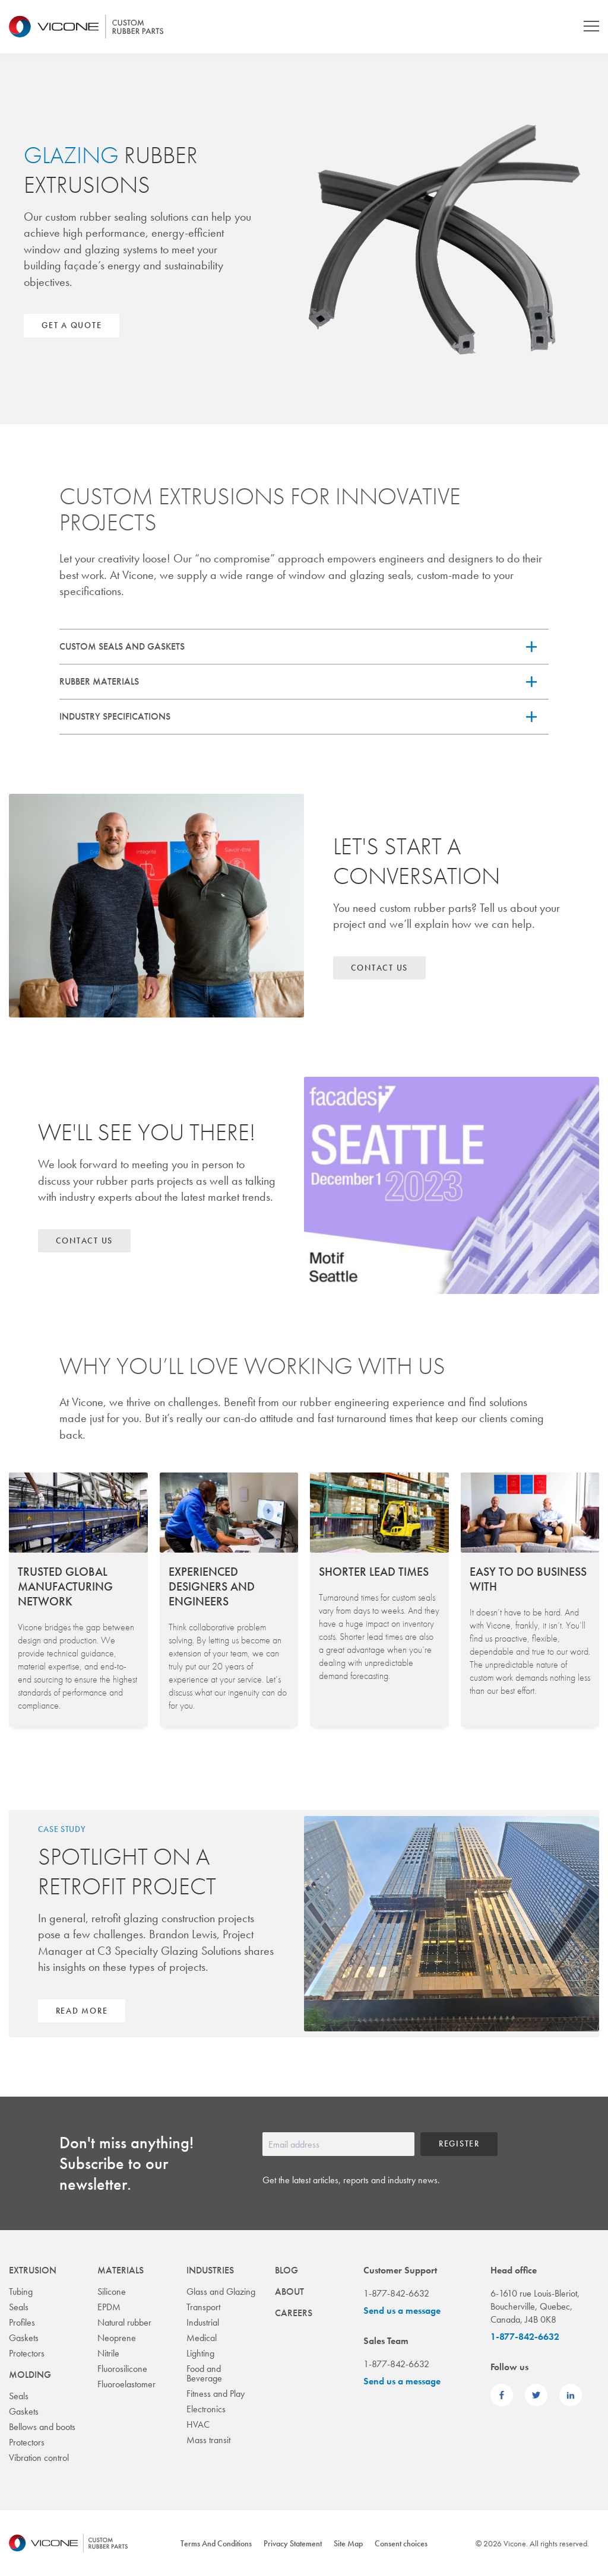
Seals (18, 2307)
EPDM (109, 2307)
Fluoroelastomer (126, 2384)
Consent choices (401, 2543)
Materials (120, 2270)
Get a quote (72, 325)
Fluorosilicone (122, 2368)
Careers (293, 2313)
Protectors (27, 2353)
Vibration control (39, 2457)
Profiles (22, 2322)
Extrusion (32, 2270)
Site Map (348, 2543)
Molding (30, 2374)
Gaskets (24, 2338)
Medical (201, 2338)
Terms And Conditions (216, 2543)
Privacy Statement (293, 2543)
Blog (286, 2270)
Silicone (111, 2291)
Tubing (21, 2291)
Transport (203, 2307)
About (289, 2291)
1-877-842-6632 (524, 2336)
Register (459, 2143)
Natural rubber (124, 2322)
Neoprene (116, 2338)
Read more (82, 2010)
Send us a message (402, 2310)
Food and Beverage (204, 2373)
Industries (210, 2270)
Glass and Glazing (220, 2291)
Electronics (206, 2409)
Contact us (379, 967)
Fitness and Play (215, 2393)
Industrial (202, 2322)
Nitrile (108, 2353)
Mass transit (208, 2440)
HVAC (198, 2424)
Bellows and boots (42, 2427)
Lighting (200, 2353)
